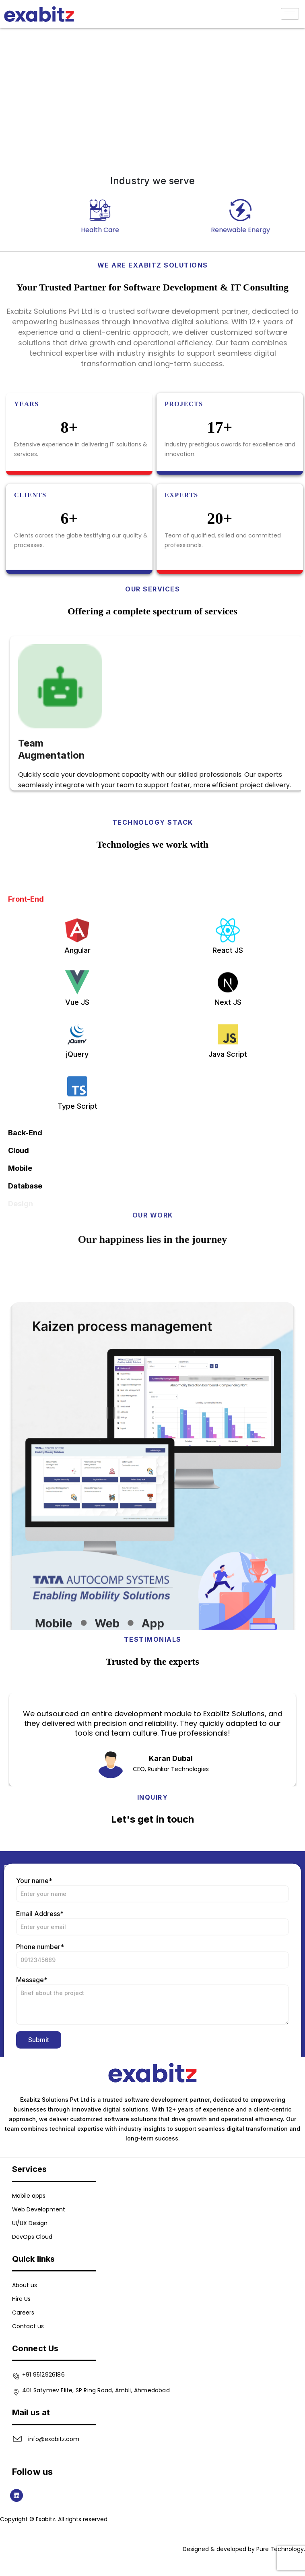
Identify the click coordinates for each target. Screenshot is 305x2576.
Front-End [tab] (26, 1123)
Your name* (152, 2043)
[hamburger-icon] (290, 14)
